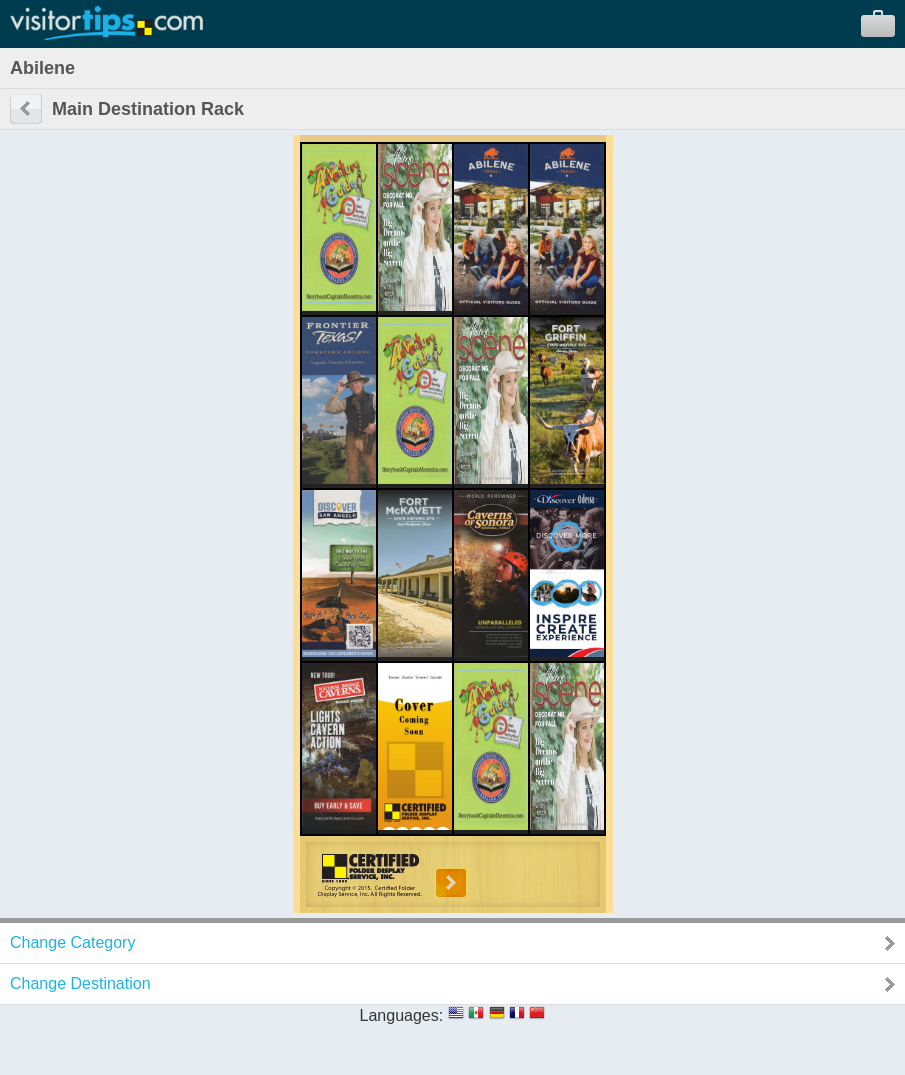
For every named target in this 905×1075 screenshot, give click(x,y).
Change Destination (80, 983)
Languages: (402, 1015)
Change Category (72, 942)
